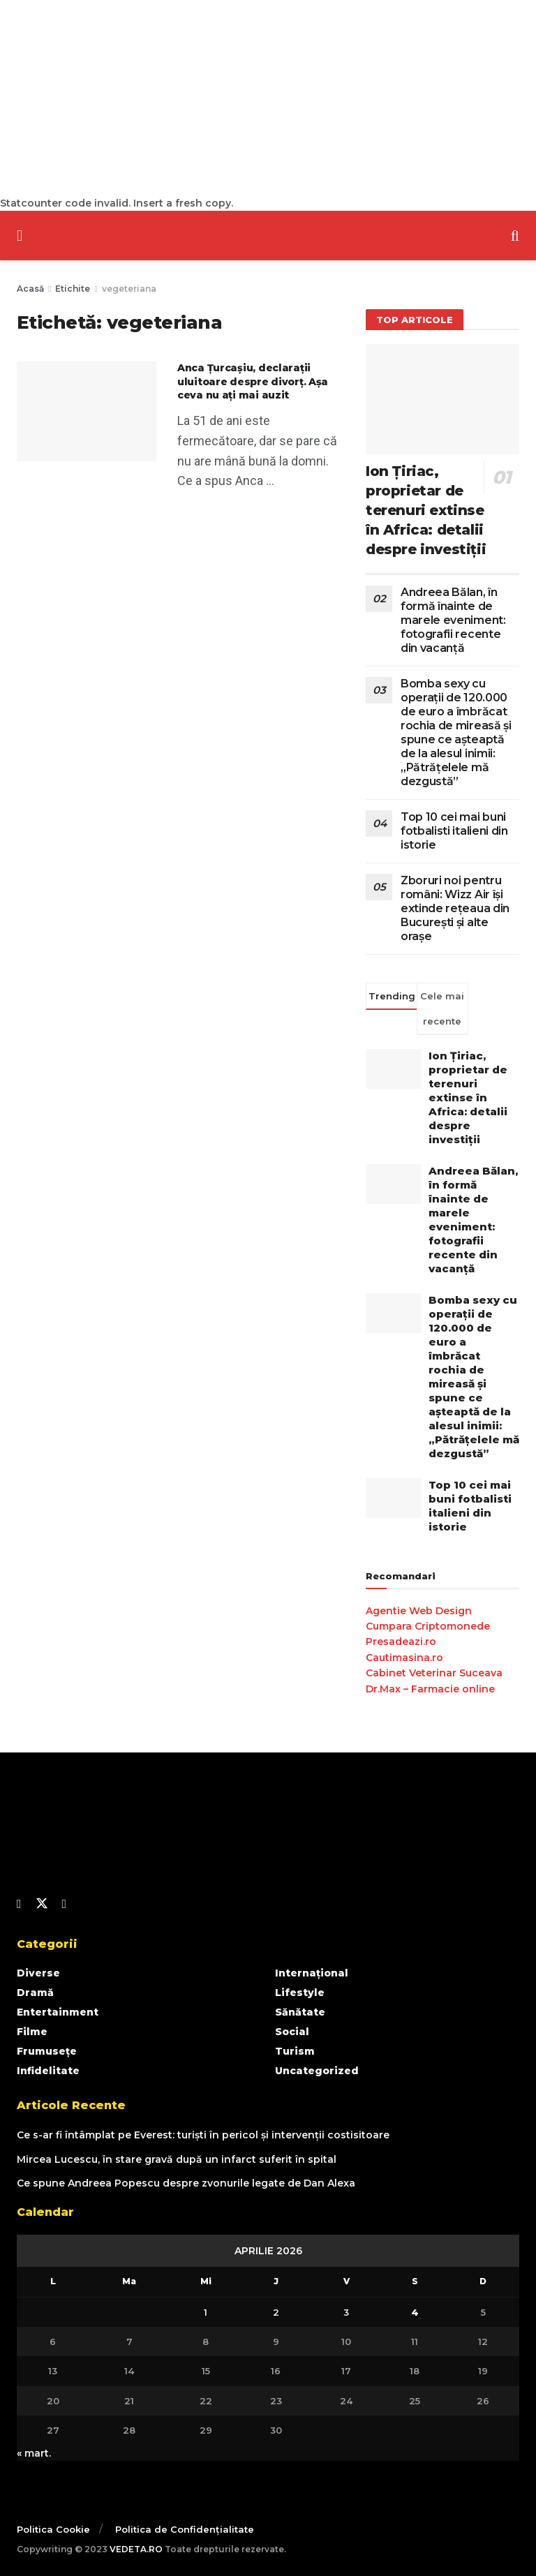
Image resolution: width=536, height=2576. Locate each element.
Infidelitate (48, 2070)
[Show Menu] (19, 235)
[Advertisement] (268, 97)
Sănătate (300, 2012)
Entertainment (57, 2012)
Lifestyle (300, 1992)
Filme (32, 2031)
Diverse (38, 1973)
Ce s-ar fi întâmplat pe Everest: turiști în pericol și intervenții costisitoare (203, 2135)
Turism (295, 2051)
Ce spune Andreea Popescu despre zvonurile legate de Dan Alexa (186, 2183)
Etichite (72, 288)
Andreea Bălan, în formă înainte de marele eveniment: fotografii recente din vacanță (453, 620)
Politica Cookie (53, 2529)
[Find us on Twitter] (42, 1904)
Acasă (30, 288)
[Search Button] (515, 235)
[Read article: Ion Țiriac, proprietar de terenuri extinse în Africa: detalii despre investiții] (442, 399)
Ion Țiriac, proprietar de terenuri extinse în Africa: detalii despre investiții (426, 510)
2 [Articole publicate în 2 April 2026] (276, 2312)
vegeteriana (129, 288)
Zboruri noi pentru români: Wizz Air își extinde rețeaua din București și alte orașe (455, 908)
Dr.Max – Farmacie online (430, 1689)
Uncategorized (317, 2070)
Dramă (35, 1992)
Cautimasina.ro (404, 1657)
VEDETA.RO (136, 2549)
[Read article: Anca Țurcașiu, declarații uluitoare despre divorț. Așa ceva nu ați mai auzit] (86, 411)
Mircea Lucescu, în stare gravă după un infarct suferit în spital (176, 2159)
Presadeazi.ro (401, 1641)
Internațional (311, 1973)
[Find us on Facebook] (19, 1904)
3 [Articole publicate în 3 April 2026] (346, 2312)
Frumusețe (47, 2051)
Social (292, 2031)
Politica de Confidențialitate (184, 2529)
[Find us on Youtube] (64, 1904)
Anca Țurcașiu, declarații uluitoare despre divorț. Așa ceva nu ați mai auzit (252, 381)
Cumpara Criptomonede (428, 1626)
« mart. (34, 2453)
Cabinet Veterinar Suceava (434, 1673)
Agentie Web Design (419, 1611)
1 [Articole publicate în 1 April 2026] (205, 2312)
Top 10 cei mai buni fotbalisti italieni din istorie (454, 830)
